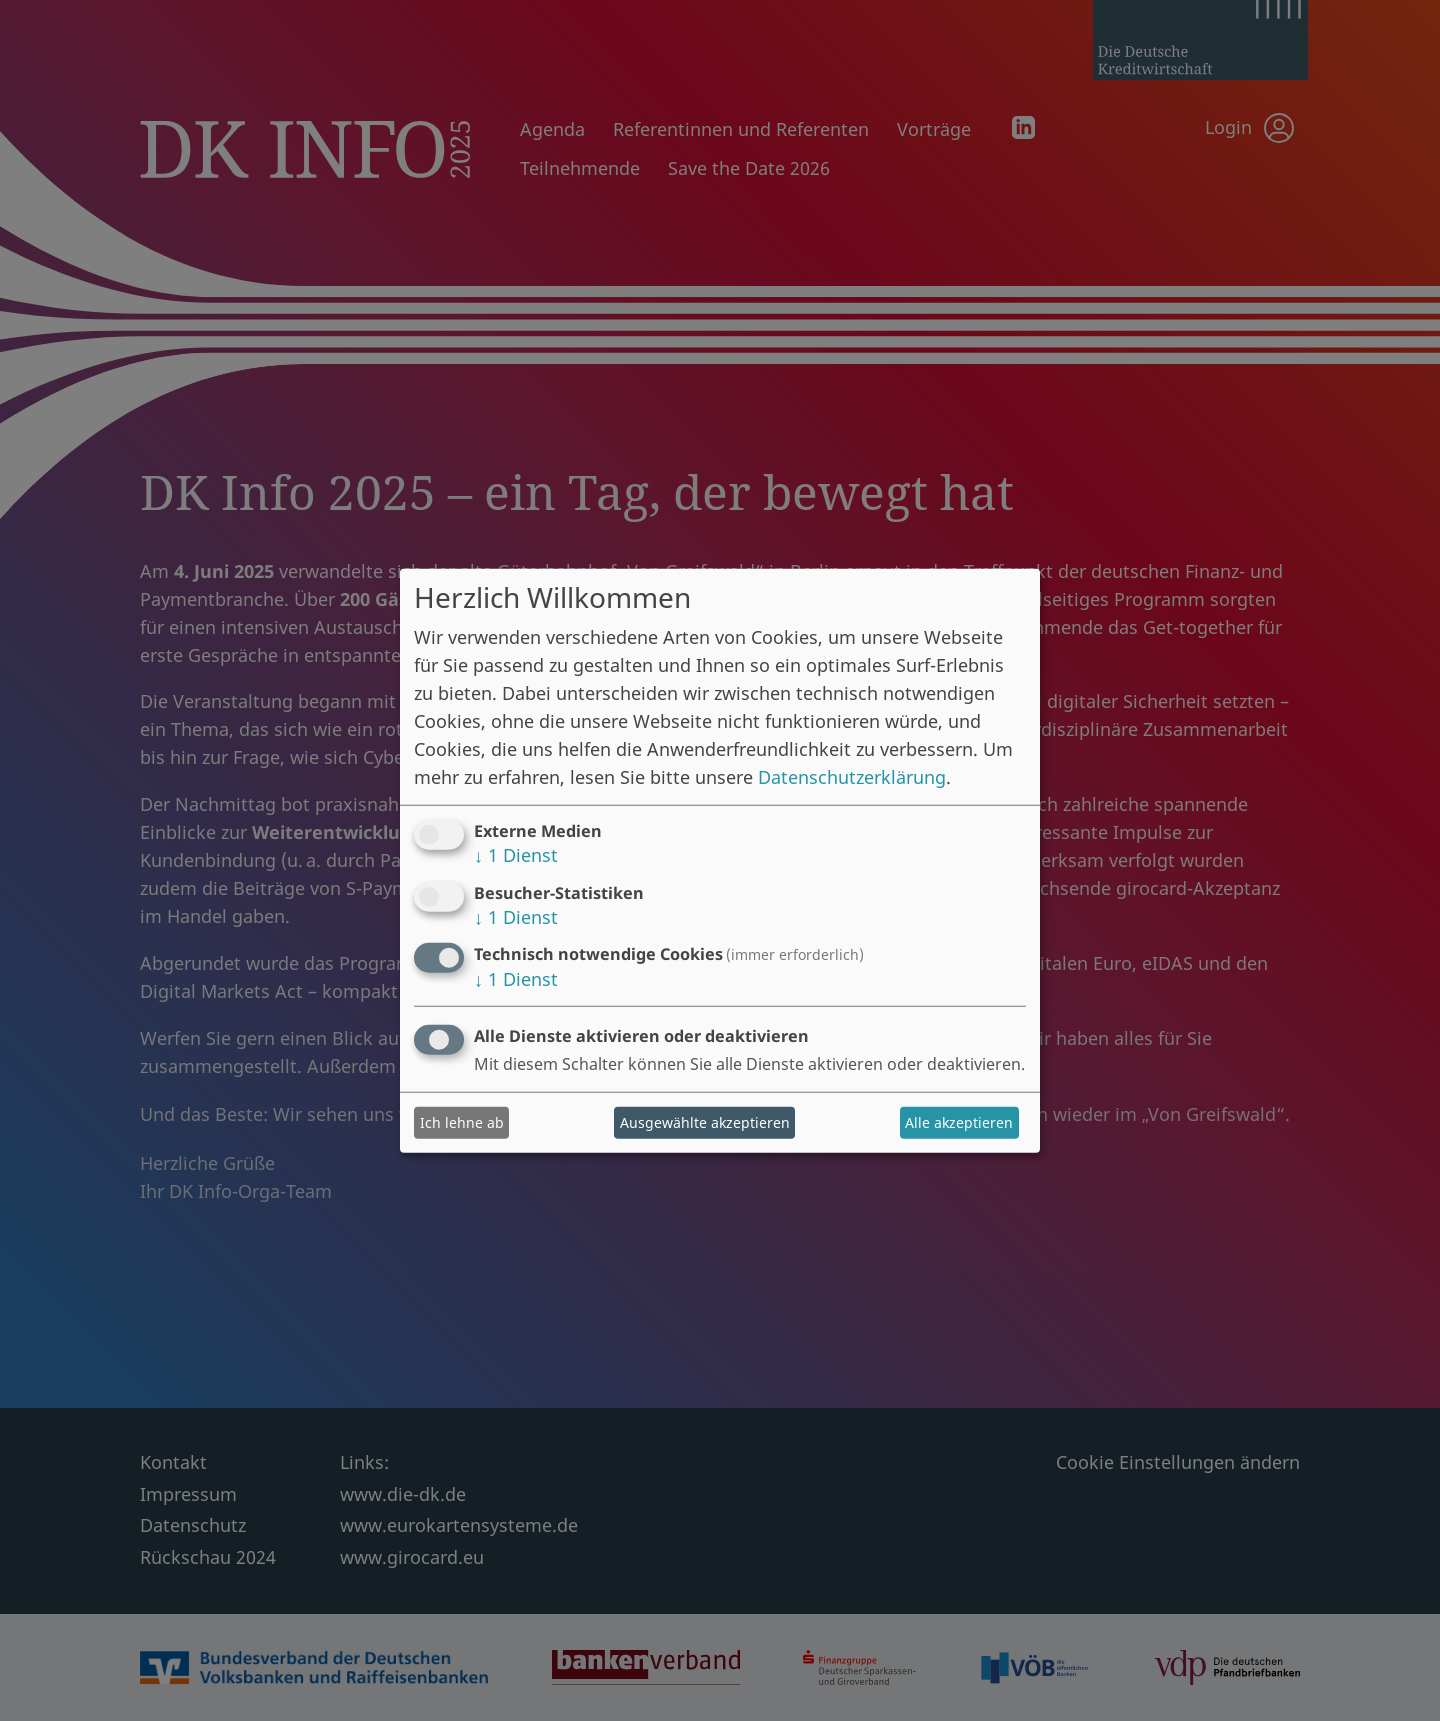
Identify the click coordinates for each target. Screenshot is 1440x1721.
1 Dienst (516, 855)
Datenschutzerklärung (852, 777)
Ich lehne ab (462, 1122)
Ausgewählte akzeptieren (705, 1122)
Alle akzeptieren (959, 1122)
